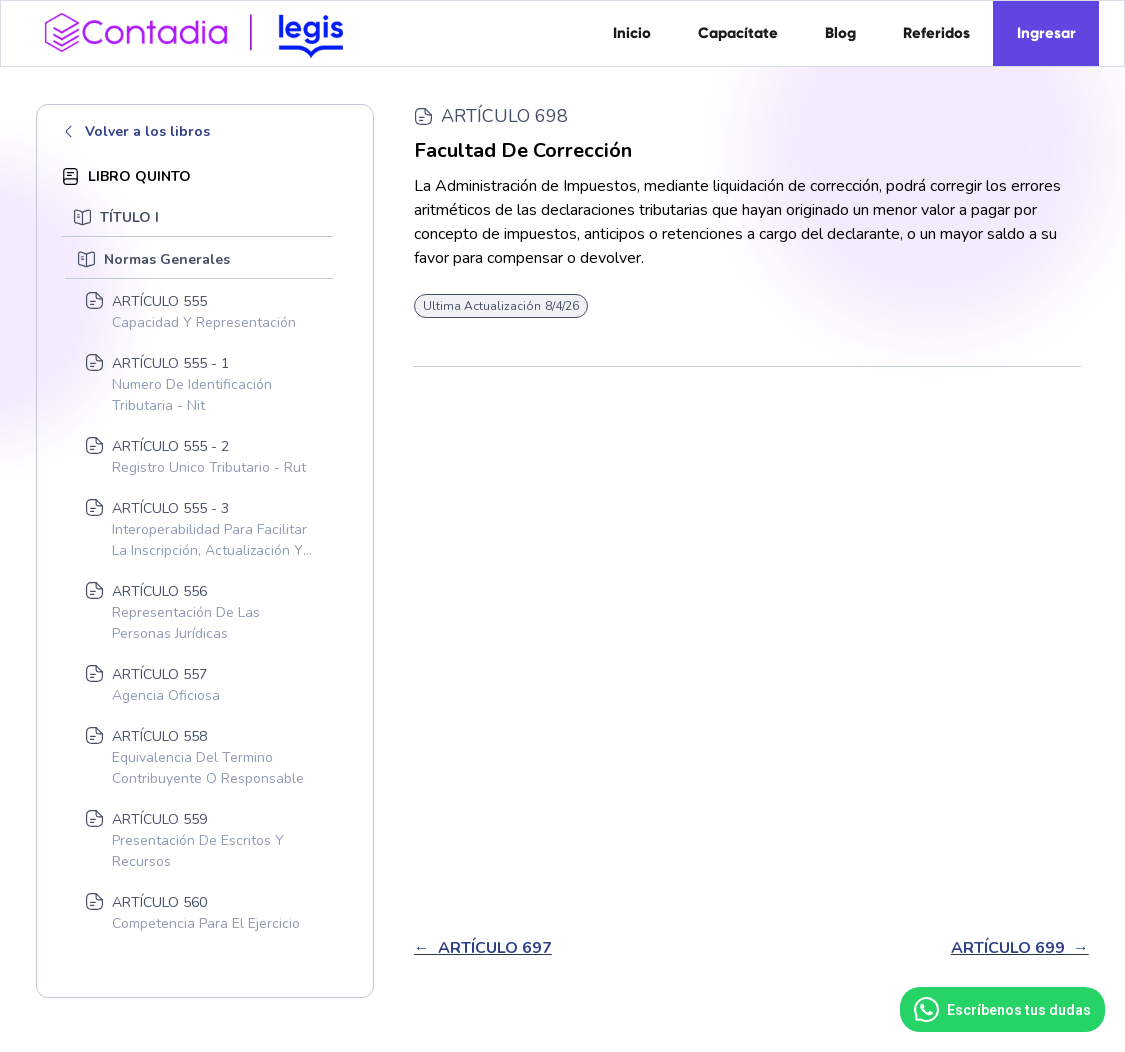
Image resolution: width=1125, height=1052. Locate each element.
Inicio (632, 33)
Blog (840, 33)
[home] (201, 31)
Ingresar (1046, 33)
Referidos (936, 33)
